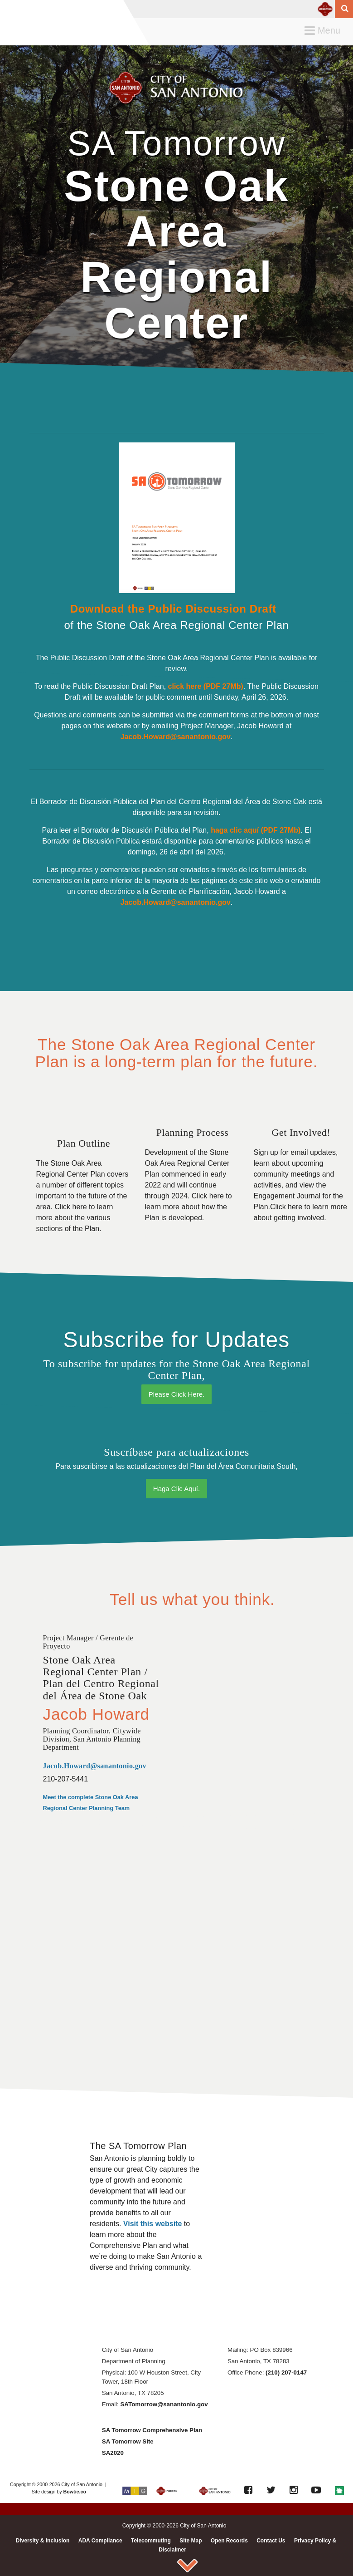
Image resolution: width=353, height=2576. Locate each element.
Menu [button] (324, 31)
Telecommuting (151, 2540)
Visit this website (152, 2224)
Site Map (190, 2540)
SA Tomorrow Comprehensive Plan (152, 2430)
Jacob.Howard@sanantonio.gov (176, 737)
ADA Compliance (100, 2540)
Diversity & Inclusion (43, 2540)
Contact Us (270, 2540)
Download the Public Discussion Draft (175, 609)
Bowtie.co (74, 2491)
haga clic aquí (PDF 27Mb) (255, 830)
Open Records (229, 2540)
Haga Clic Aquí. (176, 1488)
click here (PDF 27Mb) (205, 686)
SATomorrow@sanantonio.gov (164, 2404)
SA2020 (113, 2452)
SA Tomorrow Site (128, 2441)
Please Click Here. (176, 1394)
